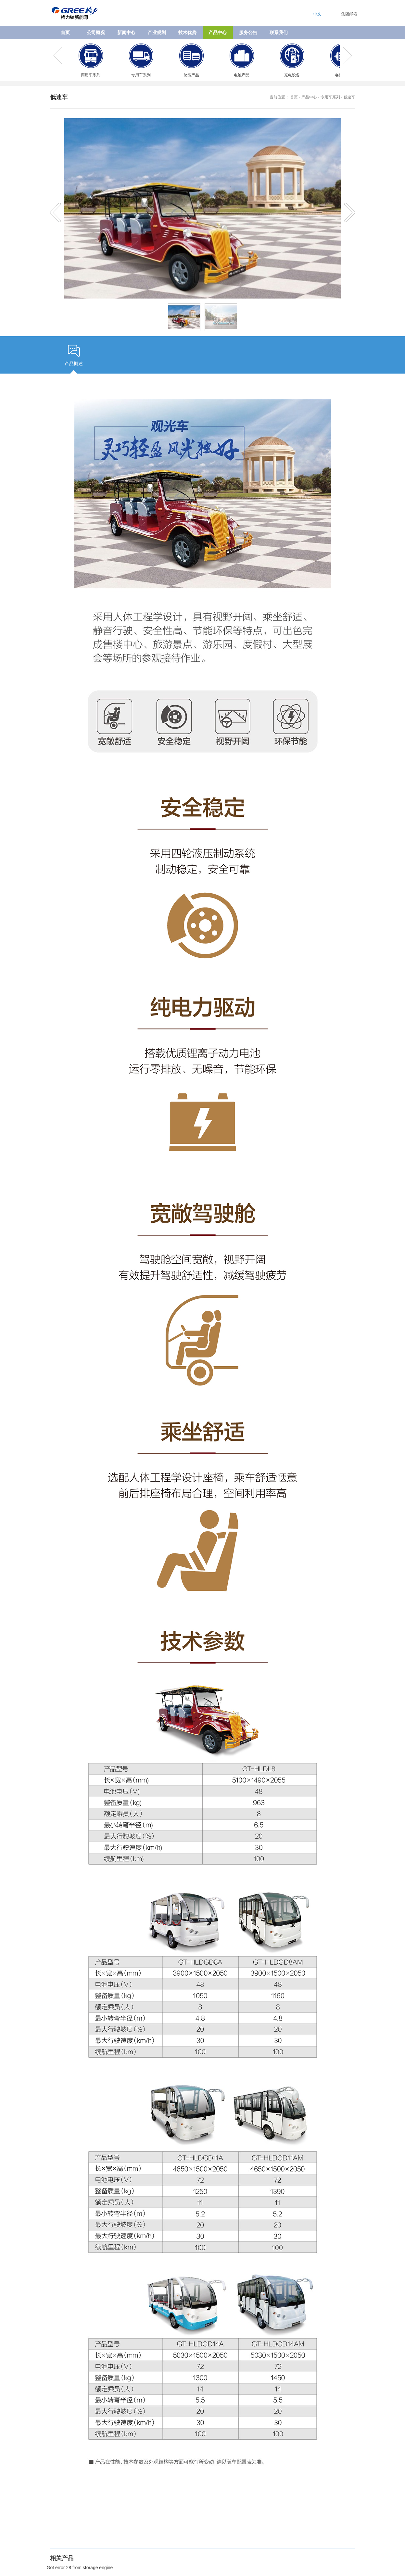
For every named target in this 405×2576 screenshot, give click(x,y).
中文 (317, 14)
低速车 (349, 97)
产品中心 (309, 97)
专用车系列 (330, 97)
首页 (65, 32)
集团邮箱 (349, 14)
